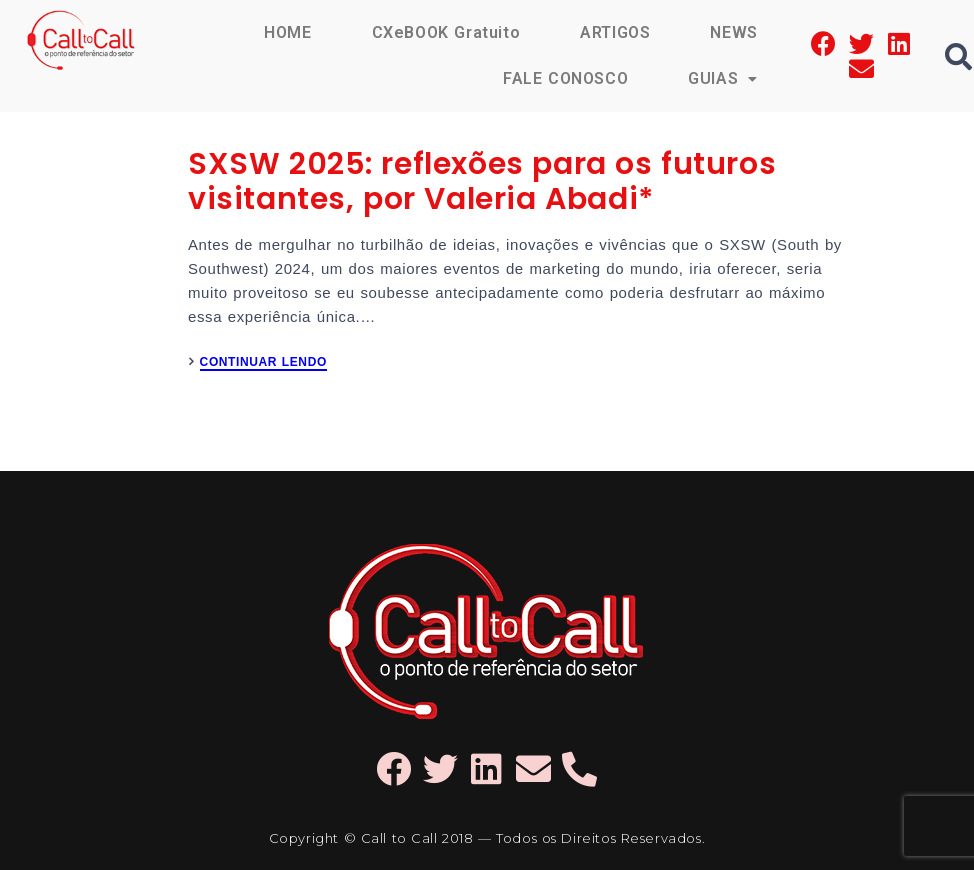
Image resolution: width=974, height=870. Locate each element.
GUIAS (723, 78)
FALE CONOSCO (565, 78)
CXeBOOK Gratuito (446, 32)
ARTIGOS (615, 32)
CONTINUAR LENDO (263, 362)
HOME (287, 32)
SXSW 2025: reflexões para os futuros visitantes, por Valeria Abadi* (482, 181)
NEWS (733, 32)
